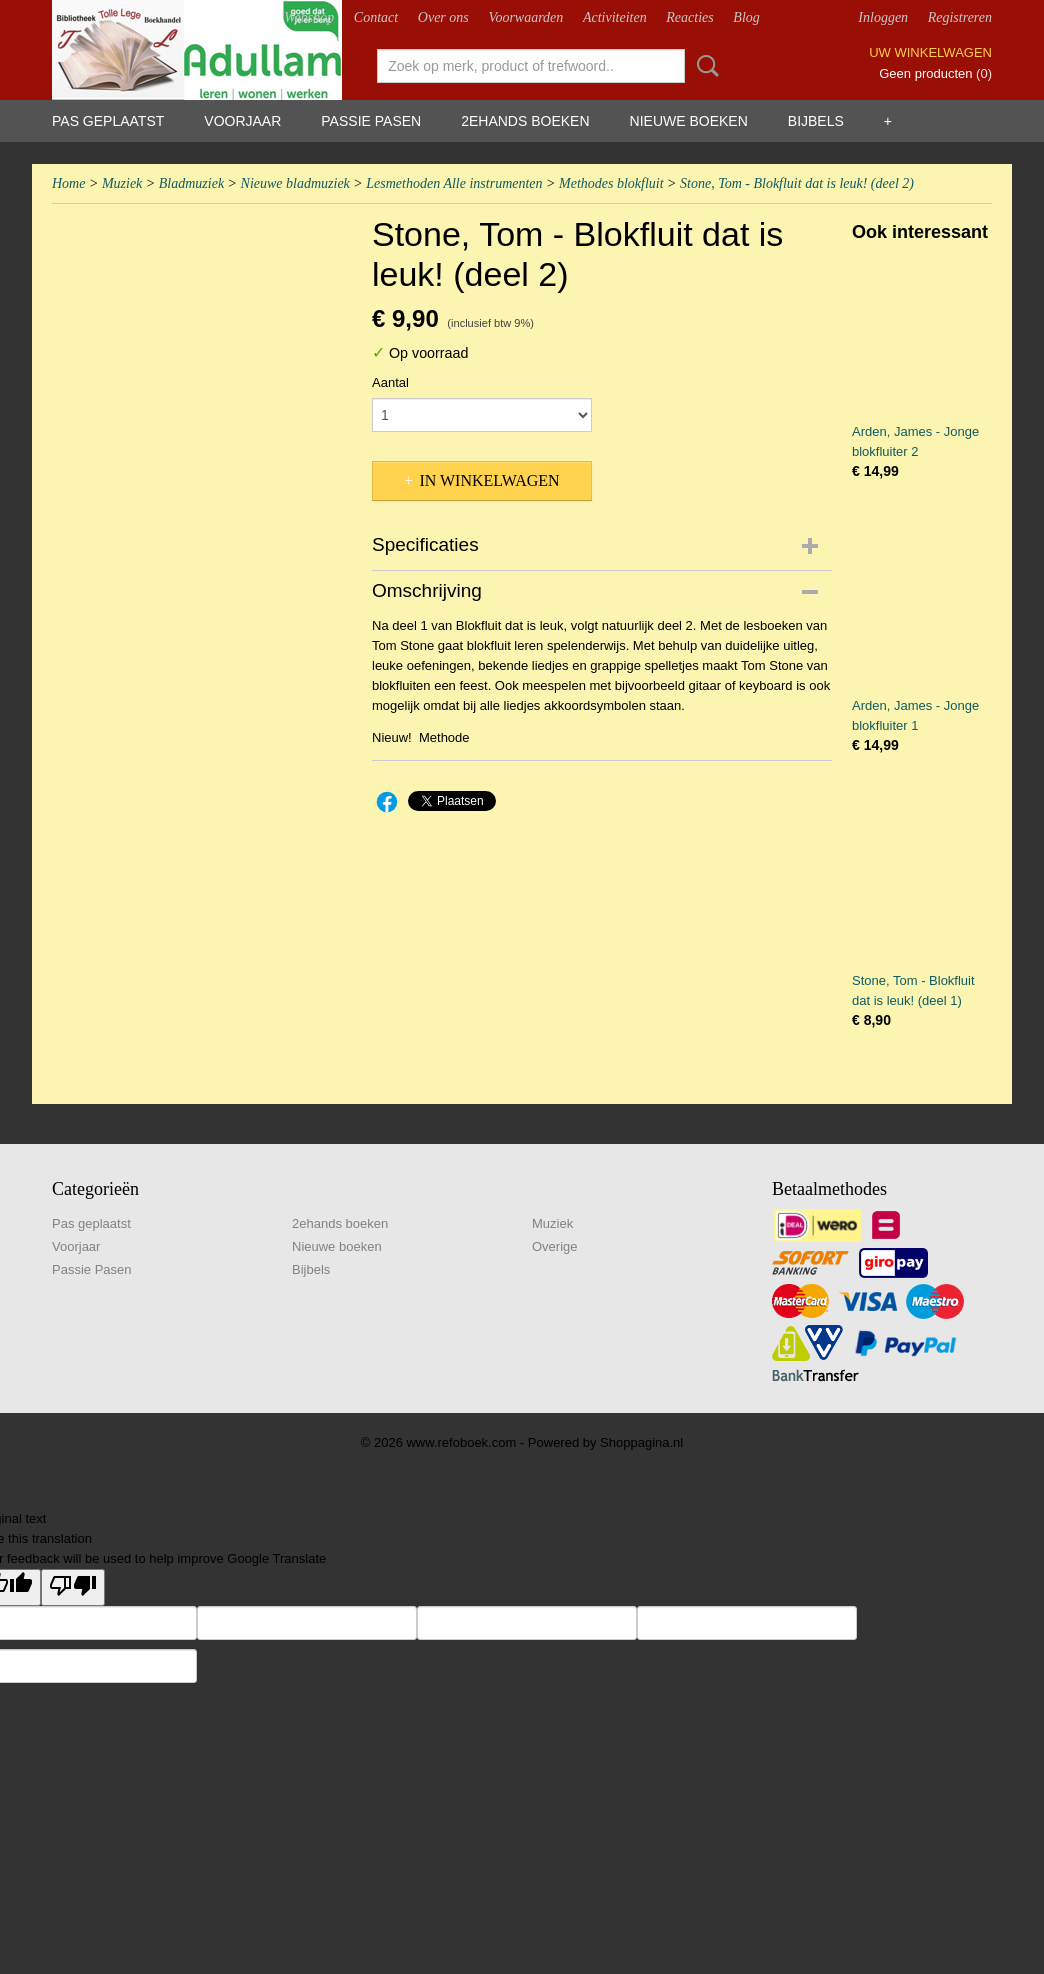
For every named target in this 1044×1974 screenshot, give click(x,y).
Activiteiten (615, 17)
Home (68, 183)
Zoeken (704, 66)
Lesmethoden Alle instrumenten (454, 183)
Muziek (122, 183)
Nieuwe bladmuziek (295, 183)
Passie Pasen (371, 121)
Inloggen (883, 17)
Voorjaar (242, 121)
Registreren (960, 17)
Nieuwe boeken (689, 121)
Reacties (689, 17)
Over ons (443, 17)
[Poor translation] (73, 1587)
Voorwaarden (525, 17)
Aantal (390, 382)
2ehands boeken (525, 121)
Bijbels (816, 121)
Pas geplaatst (108, 121)
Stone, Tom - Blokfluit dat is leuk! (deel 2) (797, 183)
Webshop (309, 17)
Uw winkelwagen (930, 52)
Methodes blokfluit (611, 183)
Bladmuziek (191, 183)
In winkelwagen (489, 480)
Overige (555, 1246)
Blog (746, 17)
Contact (376, 17)
